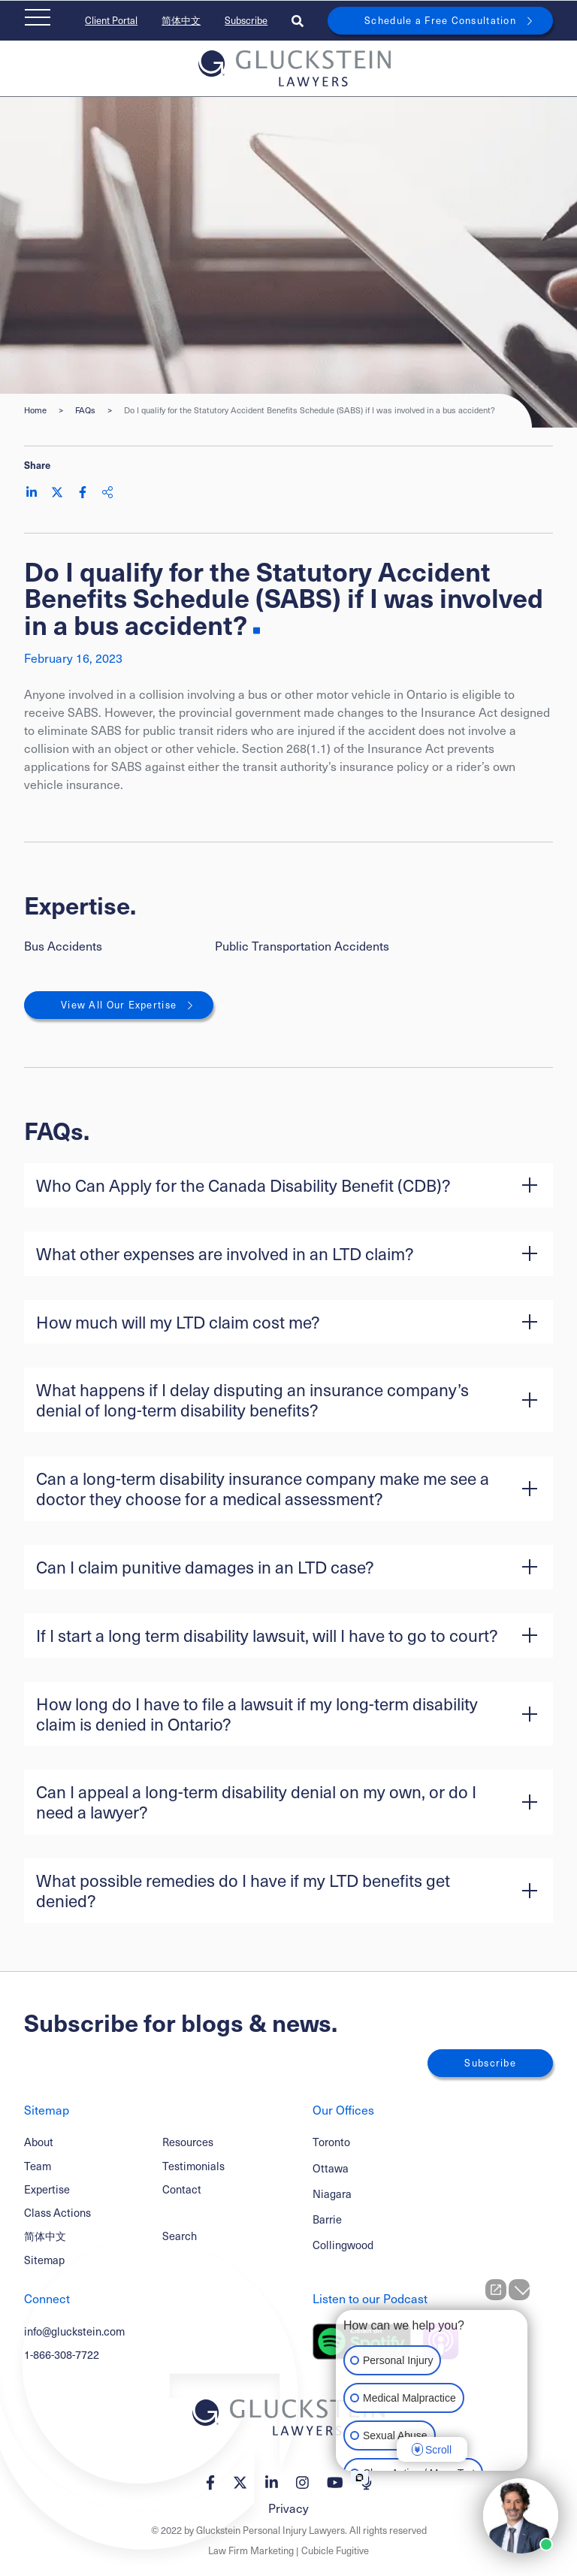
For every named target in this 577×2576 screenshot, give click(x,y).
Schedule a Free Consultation (440, 20)
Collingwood (343, 2244)
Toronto (331, 2141)
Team (37, 2165)
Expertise (47, 2189)
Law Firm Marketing (251, 2550)
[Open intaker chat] (359, 2477)
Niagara (332, 2193)
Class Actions (57, 2212)
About (38, 2141)
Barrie (327, 2219)
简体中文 (181, 20)
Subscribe (246, 20)
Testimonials (193, 2165)
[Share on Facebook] (82, 492)
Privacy (288, 2508)
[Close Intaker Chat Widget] (519, 2289)
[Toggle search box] (298, 21)
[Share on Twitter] (57, 492)
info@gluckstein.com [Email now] (74, 2331)
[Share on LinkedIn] (31, 492)
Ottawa (331, 2167)
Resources (187, 2141)
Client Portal (111, 20)
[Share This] (107, 492)
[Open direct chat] (495, 2289)
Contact (181, 2189)
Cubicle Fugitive (335, 2550)
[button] (288, 1185)
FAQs (85, 410)
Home (35, 410)
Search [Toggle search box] (179, 2235)
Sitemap (44, 2259)
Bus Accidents (63, 946)
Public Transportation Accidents (302, 946)
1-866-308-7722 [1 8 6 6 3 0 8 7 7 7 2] (61, 2354)
